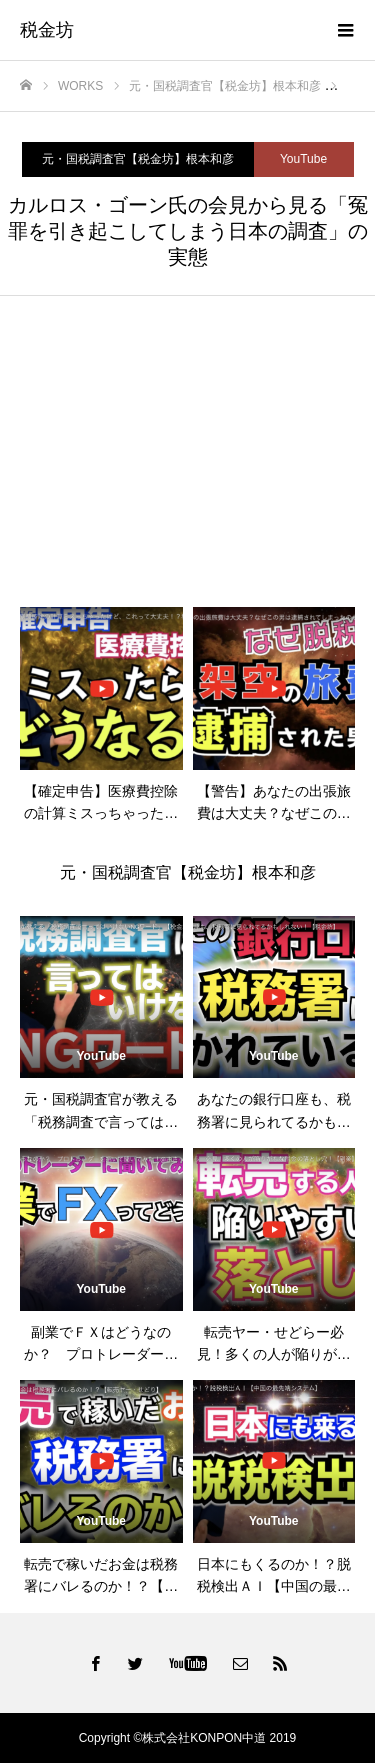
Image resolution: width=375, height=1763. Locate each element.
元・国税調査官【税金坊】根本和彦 (138, 159)
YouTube (303, 159)
